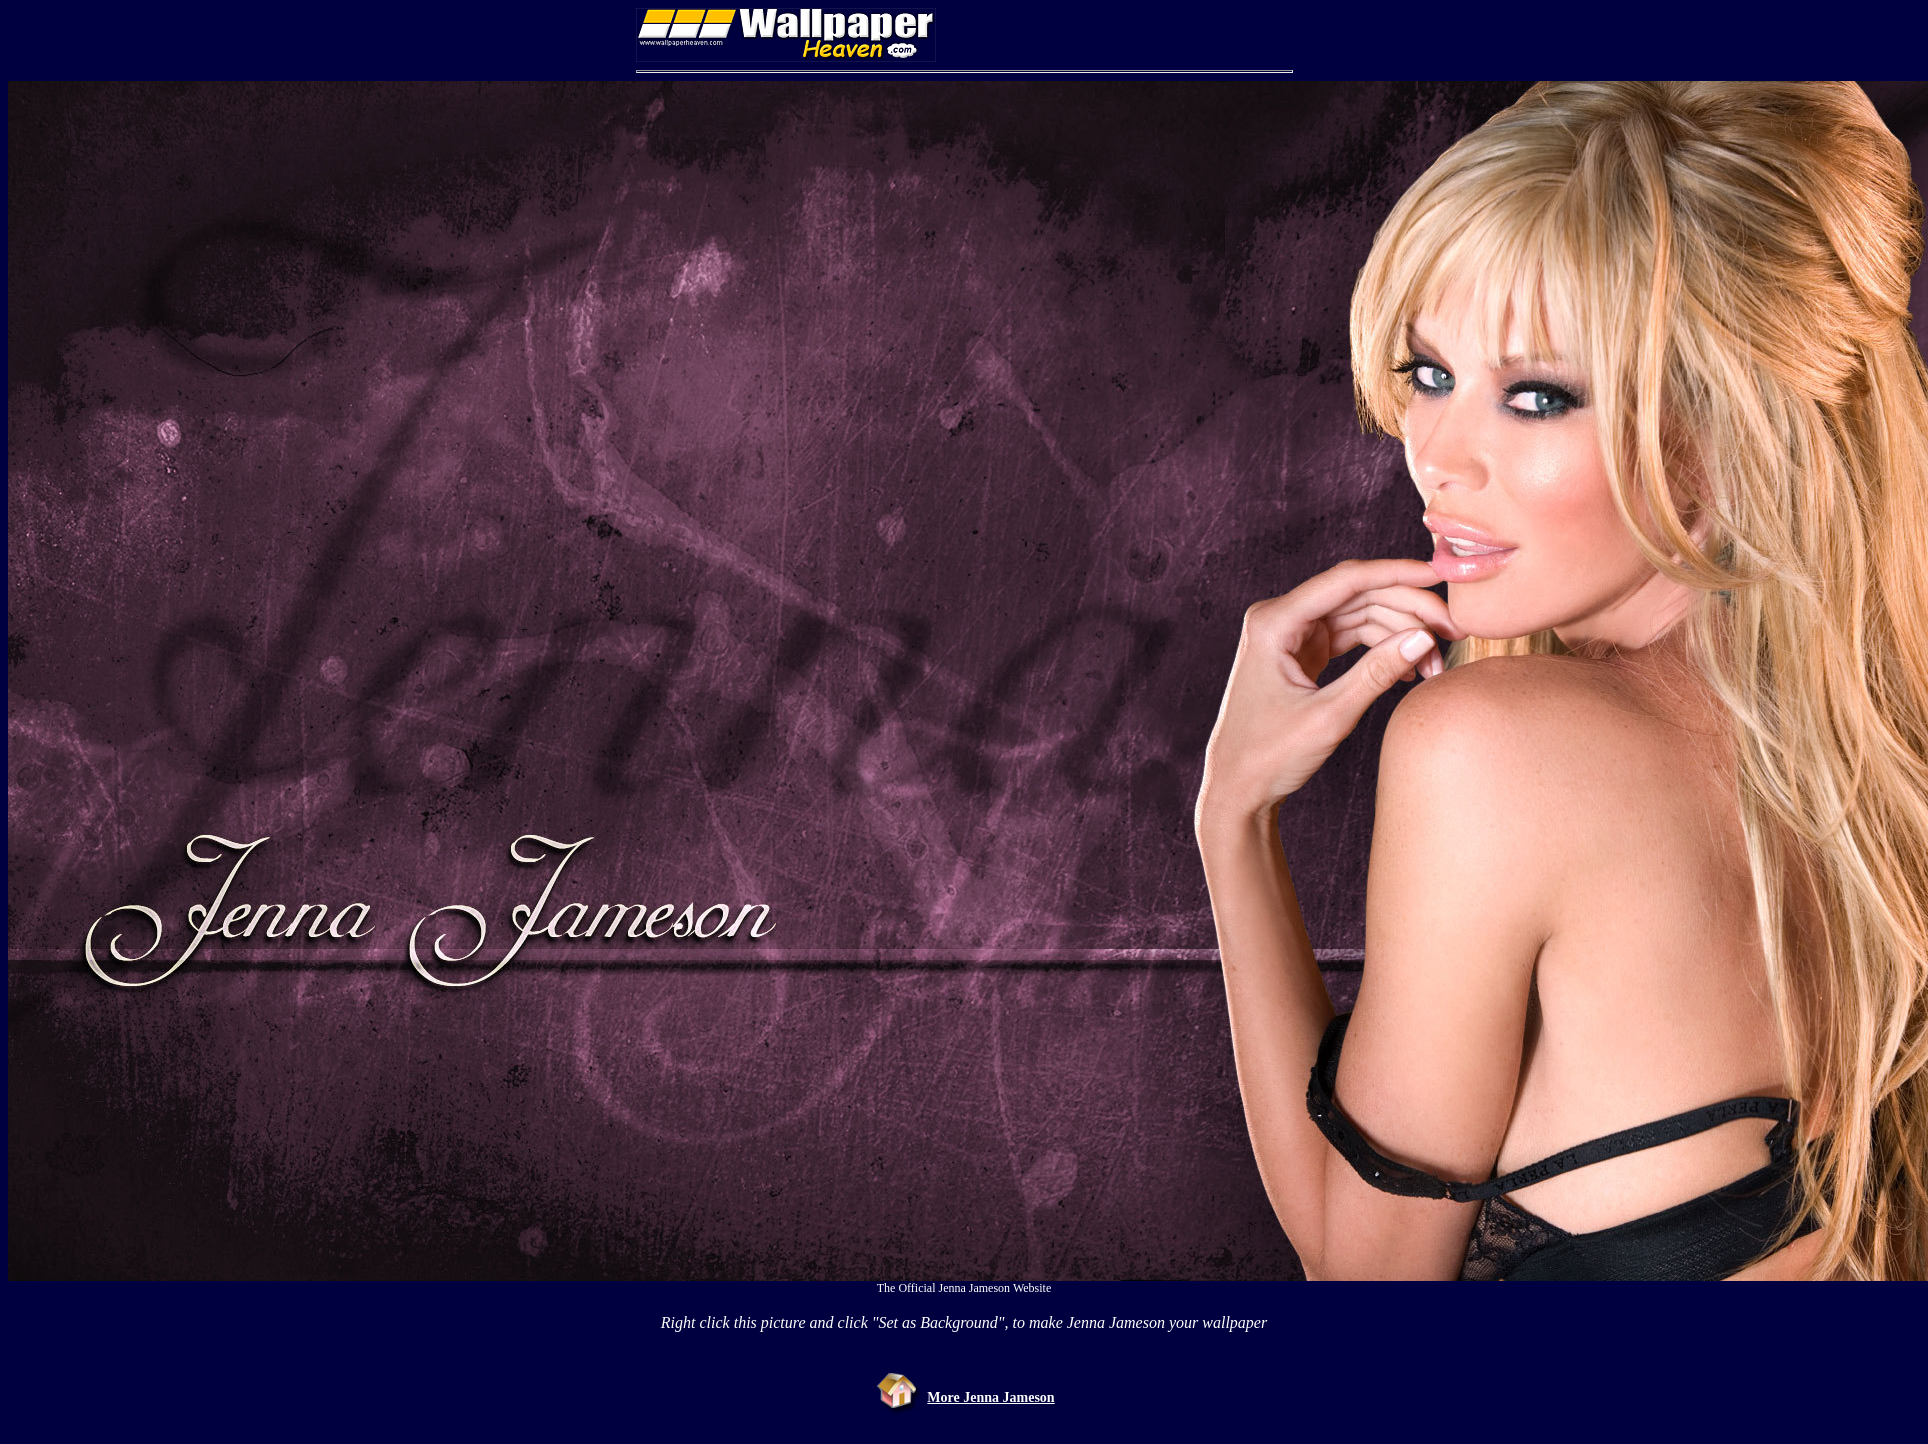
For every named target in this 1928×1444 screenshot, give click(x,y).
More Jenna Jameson (990, 1397)
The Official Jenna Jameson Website (964, 1288)
